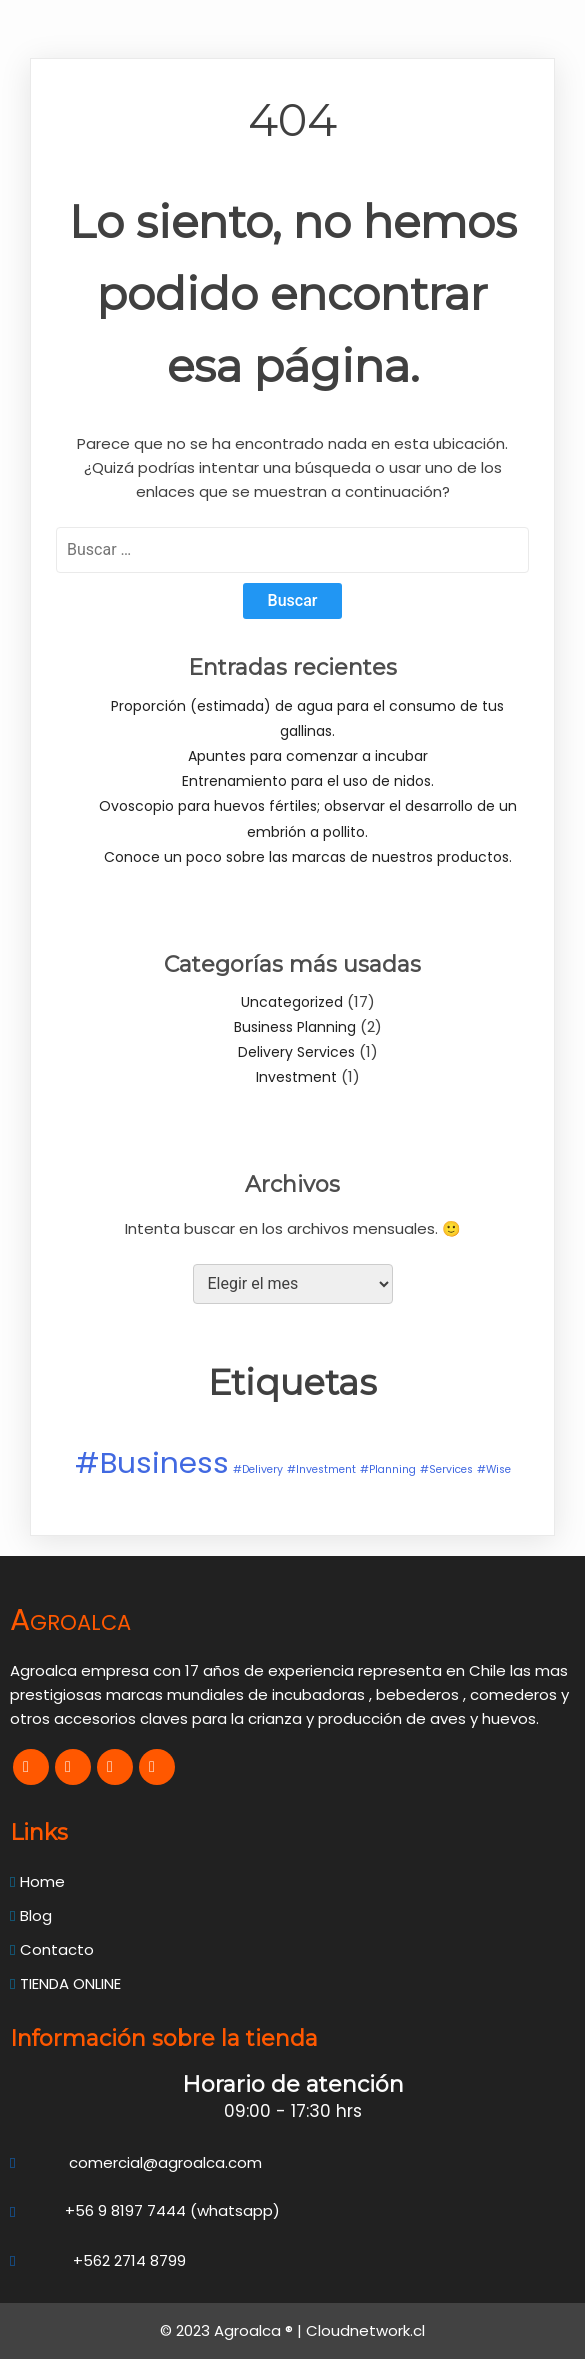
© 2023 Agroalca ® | (233, 2330)
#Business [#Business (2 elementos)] (152, 1462)
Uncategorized (292, 1002)
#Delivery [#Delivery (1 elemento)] (258, 1469)
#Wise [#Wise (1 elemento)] (494, 1469)
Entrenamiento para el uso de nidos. (308, 781)
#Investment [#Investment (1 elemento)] (321, 1469)
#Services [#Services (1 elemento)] (446, 1469)
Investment (296, 1077)
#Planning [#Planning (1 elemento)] (388, 1469)
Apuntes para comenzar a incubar (308, 756)
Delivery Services (296, 1052)
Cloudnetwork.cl (365, 2330)
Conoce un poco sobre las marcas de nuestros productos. (308, 857)
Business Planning (295, 1027)
